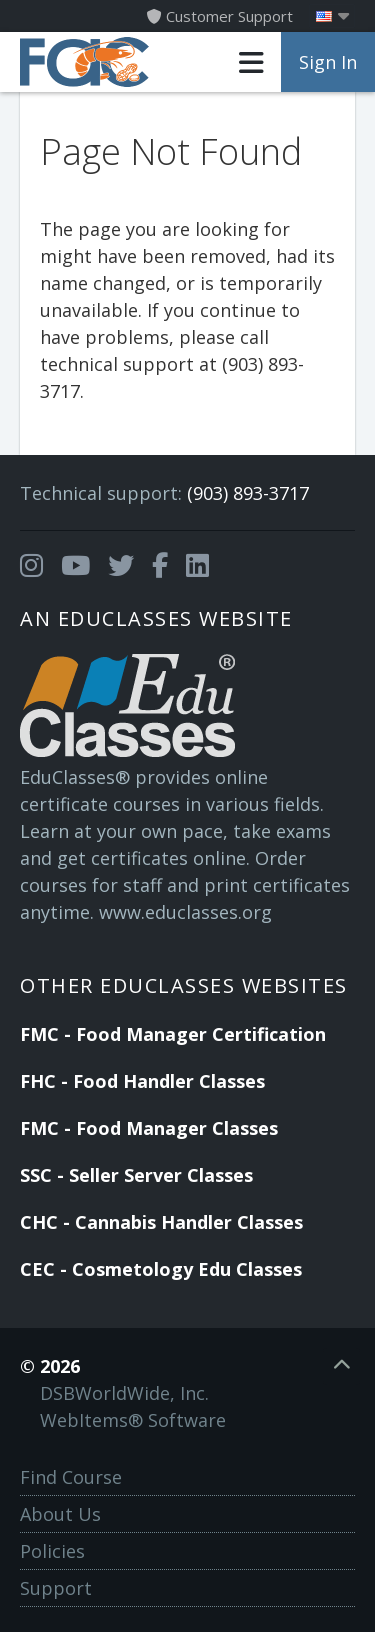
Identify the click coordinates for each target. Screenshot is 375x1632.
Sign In (328, 62)
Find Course (71, 1477)
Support (56, 1588)
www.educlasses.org (185, 912)
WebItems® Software (133, 1420)
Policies (52, 1551)
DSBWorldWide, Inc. (124, 1393)
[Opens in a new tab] (31, 566)
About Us (60, 1514)
